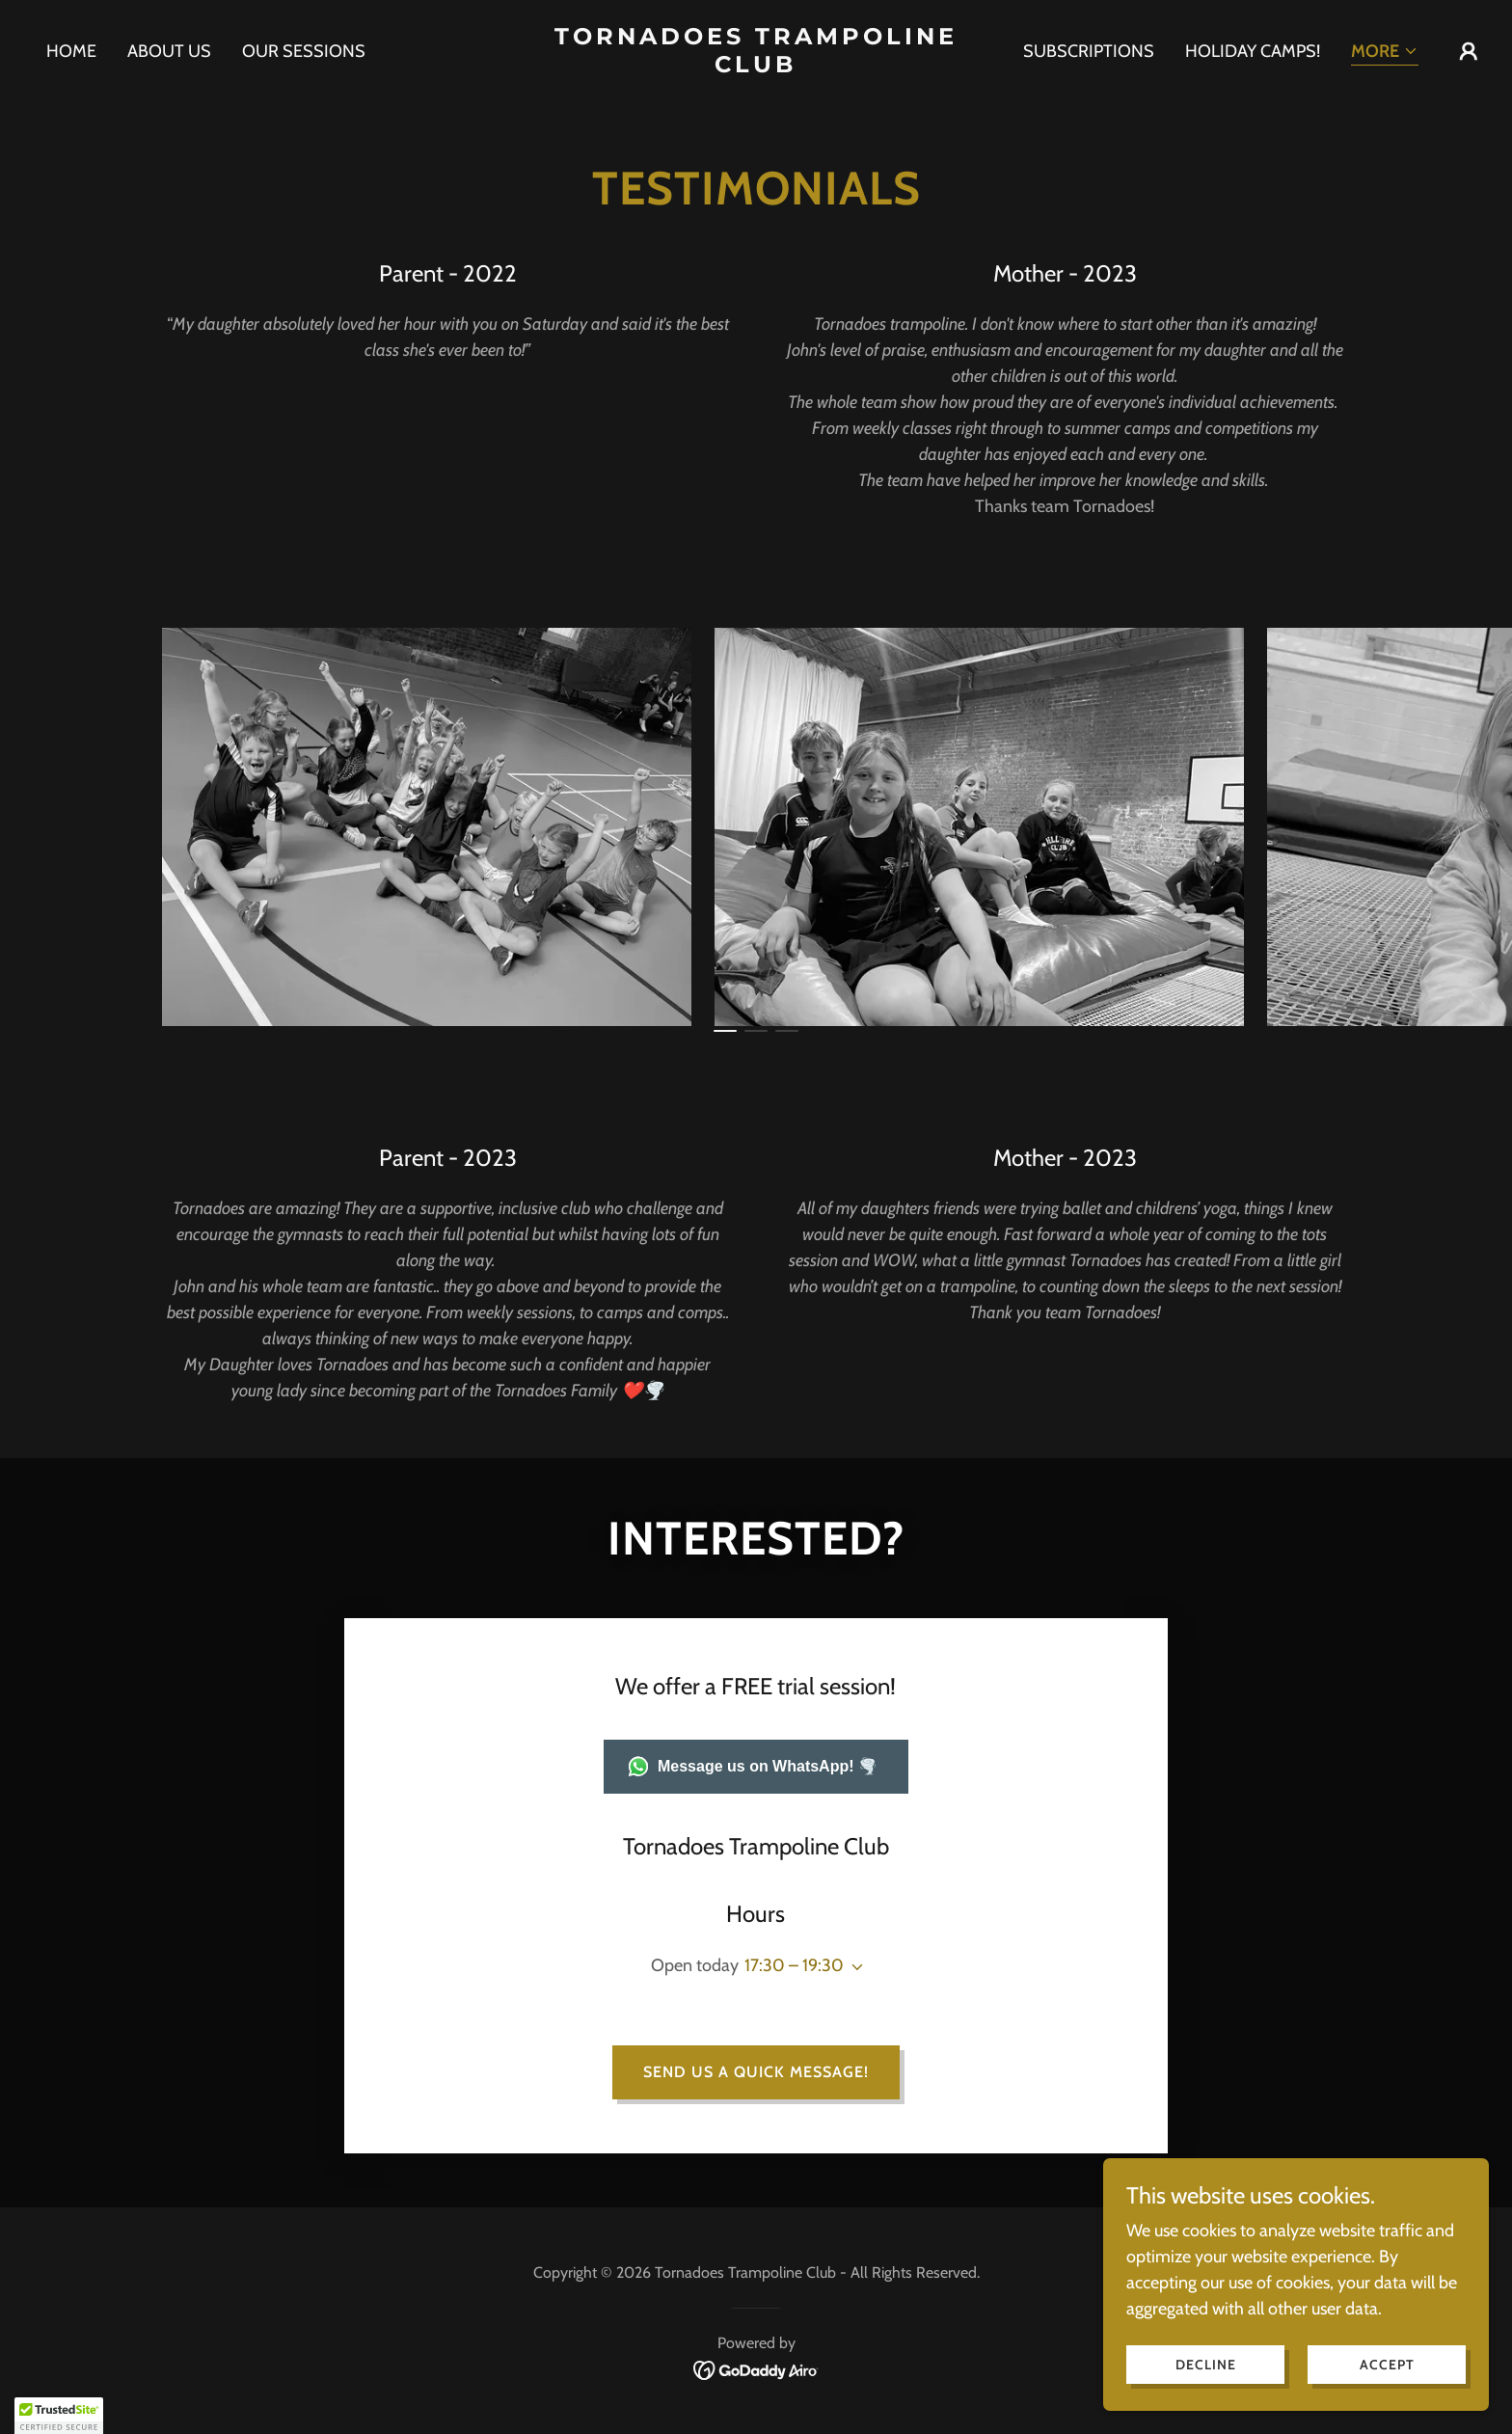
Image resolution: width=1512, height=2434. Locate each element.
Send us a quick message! (756, 2072)
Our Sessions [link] (303, 51)
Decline (1205, 2364)
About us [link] (169, 51)
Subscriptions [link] (1088, 51)
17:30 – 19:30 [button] (794, 1965)
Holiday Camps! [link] (1252, 51)
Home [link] (71, 51)
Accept (1387, 2364)
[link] (756, 66)
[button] (1384, 53)
